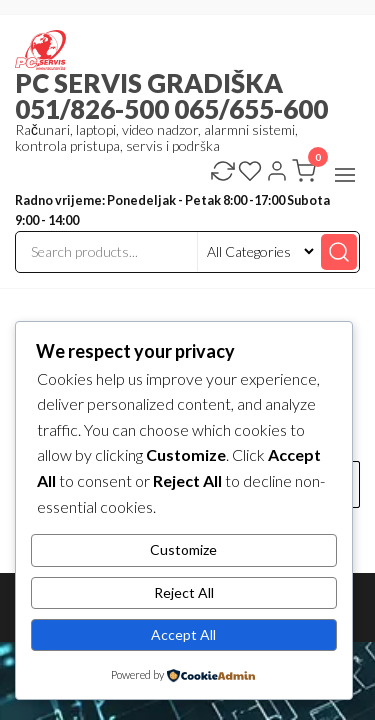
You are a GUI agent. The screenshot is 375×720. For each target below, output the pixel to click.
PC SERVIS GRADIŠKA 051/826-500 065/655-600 (171, 96)
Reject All (184, 592)
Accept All (183, 634)
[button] (345, 175)
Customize (183, 549)
